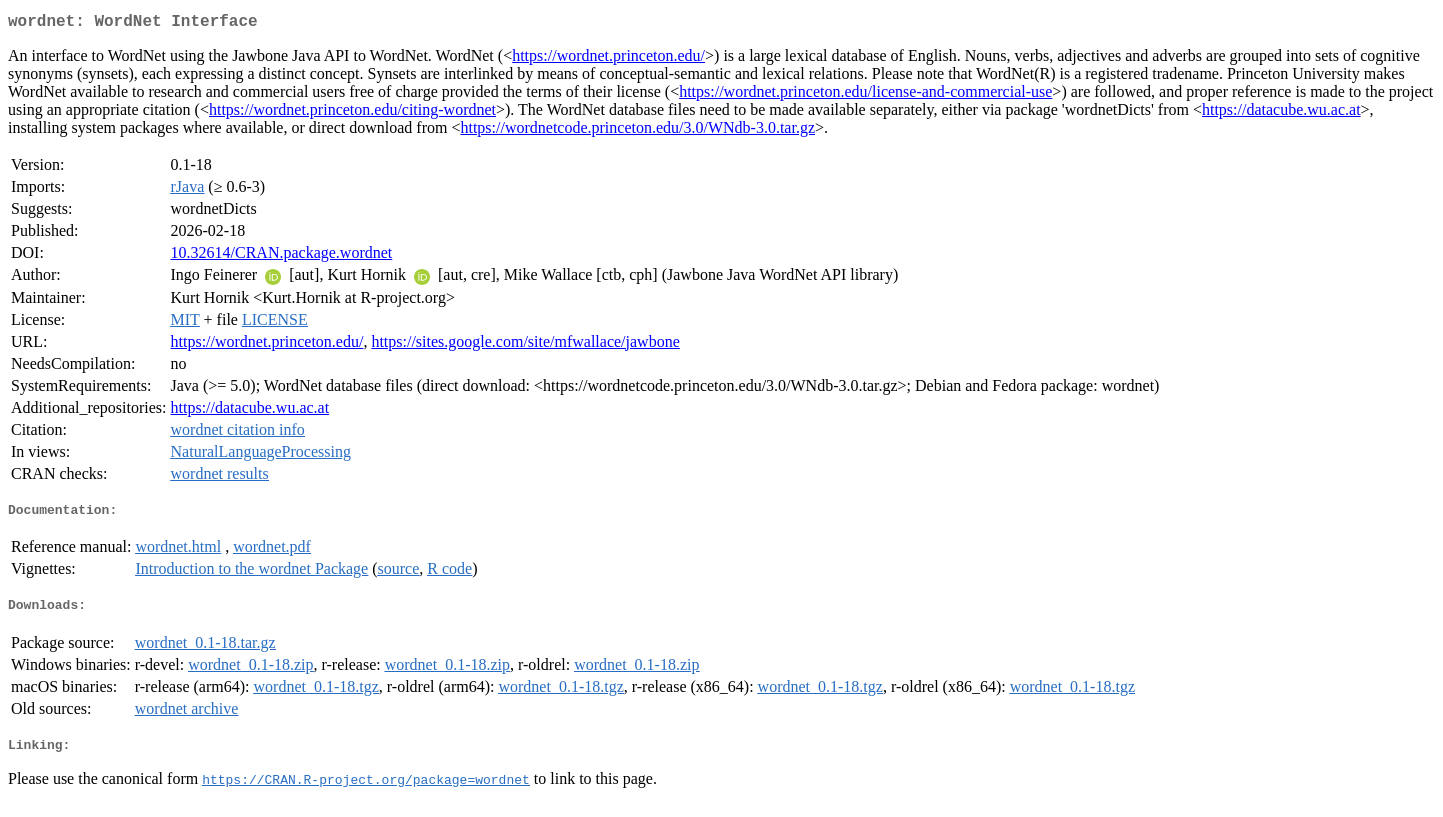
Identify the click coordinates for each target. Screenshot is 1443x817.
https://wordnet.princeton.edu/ (608, 59)
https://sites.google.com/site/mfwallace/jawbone (525, 345)
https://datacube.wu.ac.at (1281, 113)
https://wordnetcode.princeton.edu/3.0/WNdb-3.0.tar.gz (637, 131)
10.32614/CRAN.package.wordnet (282, 256)
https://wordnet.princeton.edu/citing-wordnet (352, 113)
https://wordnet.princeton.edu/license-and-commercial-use (865, 95)
